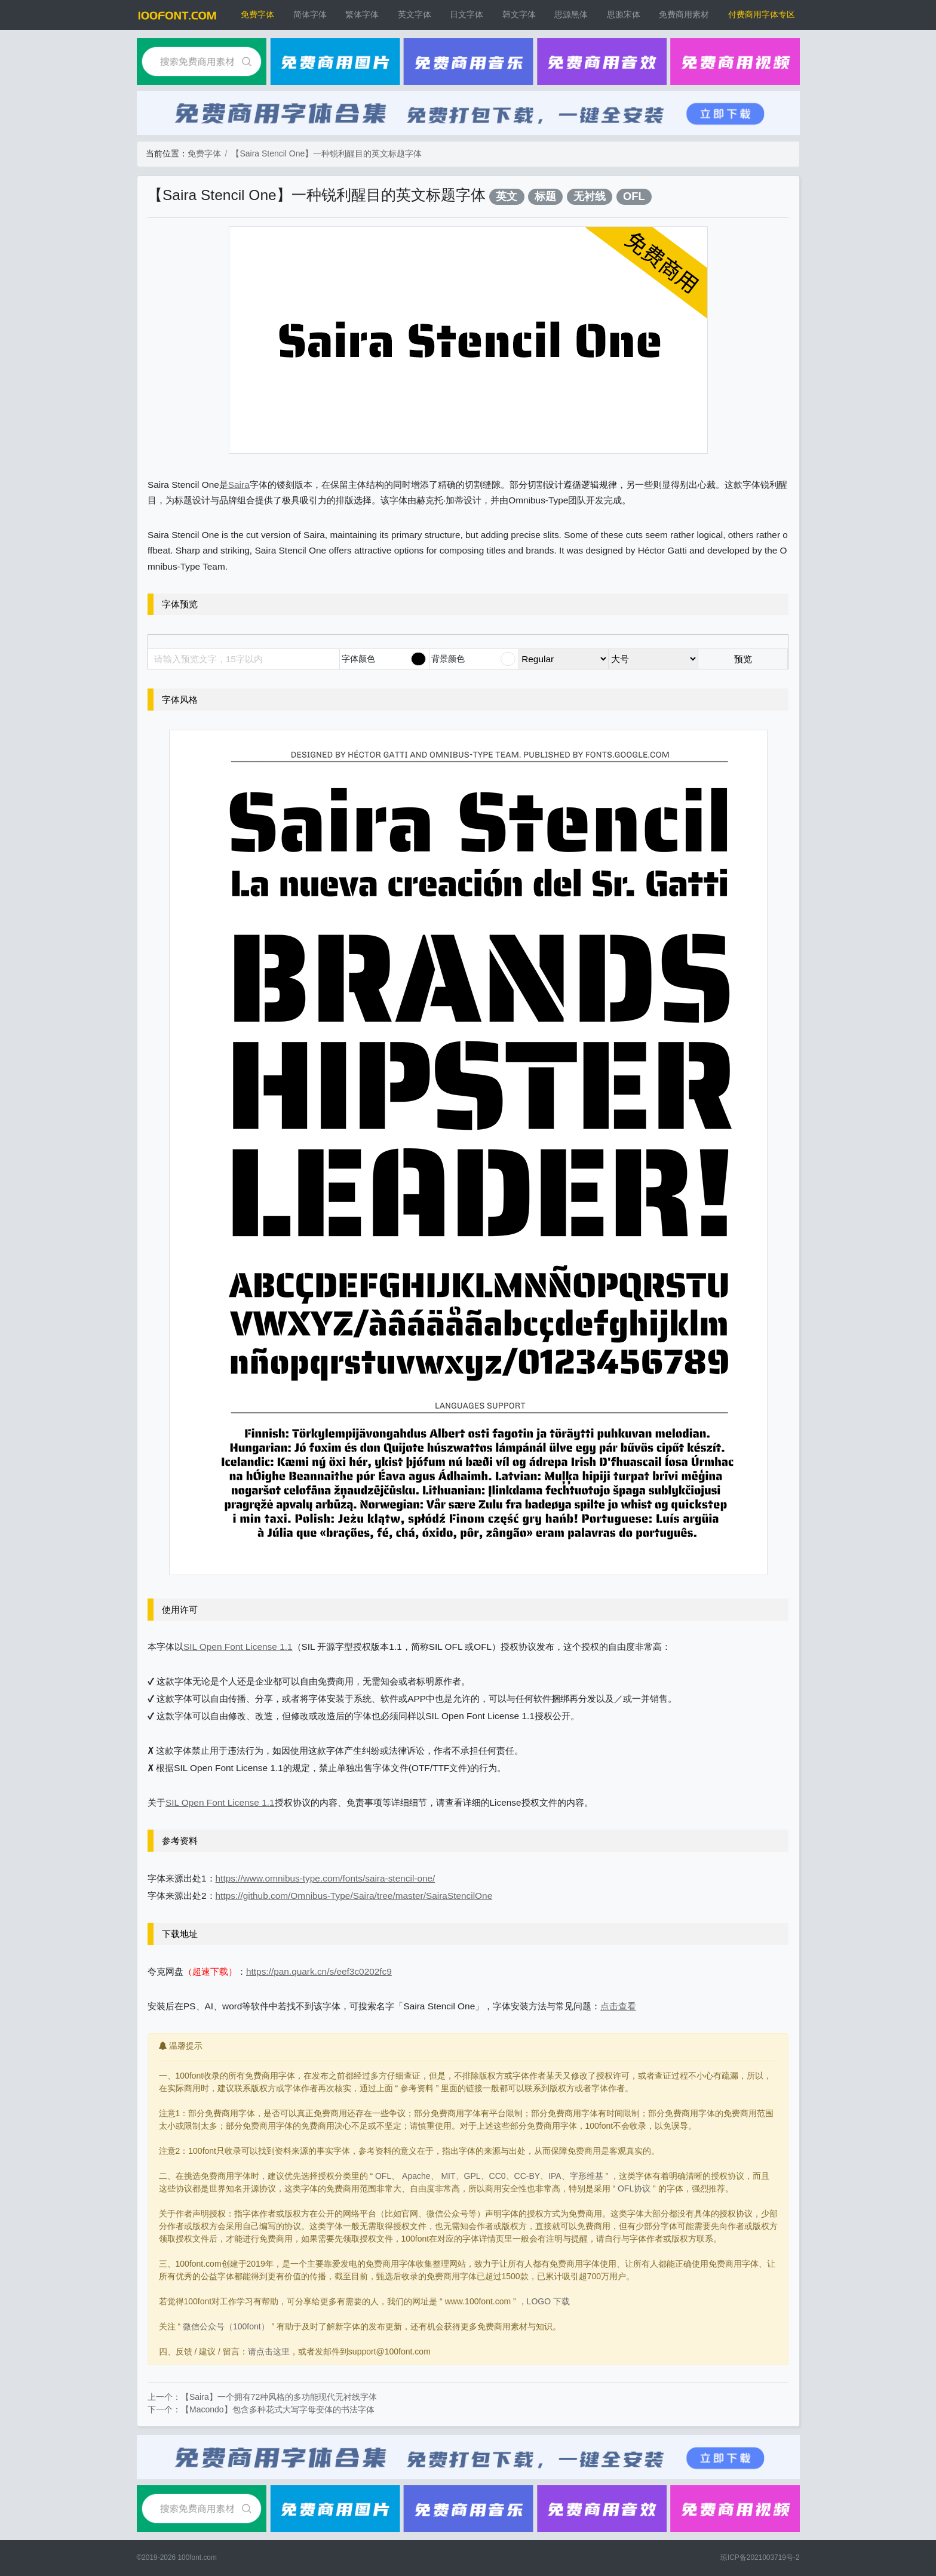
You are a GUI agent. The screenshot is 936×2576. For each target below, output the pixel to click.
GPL (472, 2176)
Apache (416, 2176)
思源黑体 (571, 14)
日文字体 (466, 14)
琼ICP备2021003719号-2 (760, 2557)
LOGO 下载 (548, 2301)
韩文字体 (519, 14)
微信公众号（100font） (226, 2326)
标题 (545, 196)
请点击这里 (269, 2351)
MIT (448, 2176)
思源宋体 (623, 14)
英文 (506, 196)
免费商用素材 (684, 14)
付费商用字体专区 (761, 14)
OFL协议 (634, 2188)
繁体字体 (362, 14)
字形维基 (586, 2176)
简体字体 (310, 14)
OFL (634, 196)
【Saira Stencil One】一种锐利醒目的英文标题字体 (326, 153)
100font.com (196, 2557)
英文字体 (414, 14)
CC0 (497, 2176)
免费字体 (257, 14)
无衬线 (589, 196)
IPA (554, 2176)
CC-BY (527, 2176)
